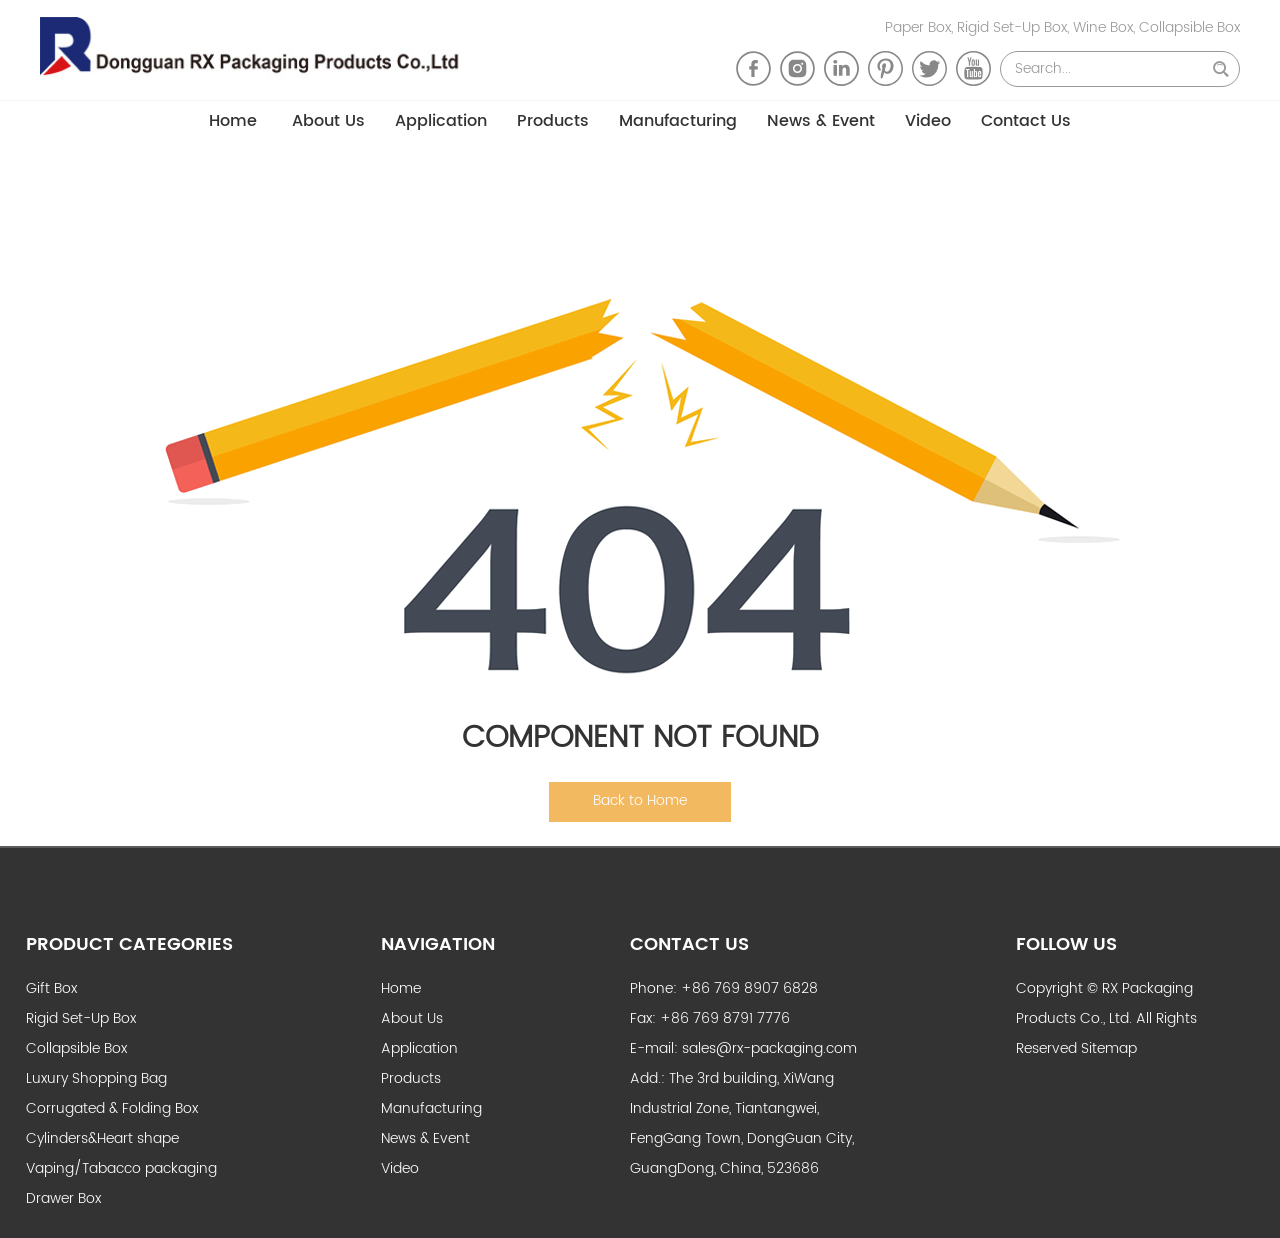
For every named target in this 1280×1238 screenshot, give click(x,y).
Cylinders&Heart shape (102, 1138)
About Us (328, 121)
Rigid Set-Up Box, (1015, 27)
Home (233, 121)
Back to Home (640, 800)
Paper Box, (921, 27)
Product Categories (129, 944)
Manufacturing (678, 121)
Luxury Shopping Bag (96, 1078)
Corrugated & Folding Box (112, 1108)
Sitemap (1109, 1048)
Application (441, 121)
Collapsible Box (1189, 27)
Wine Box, (1106, 27)
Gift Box (51, 988)
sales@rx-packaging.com (769, 1048)
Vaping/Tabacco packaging (121, 1168)
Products (553, 121)
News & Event (821, 121)
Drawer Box (63, 1198)
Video (928, 121)
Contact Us (1026, 121)
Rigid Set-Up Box (81, 1018)
